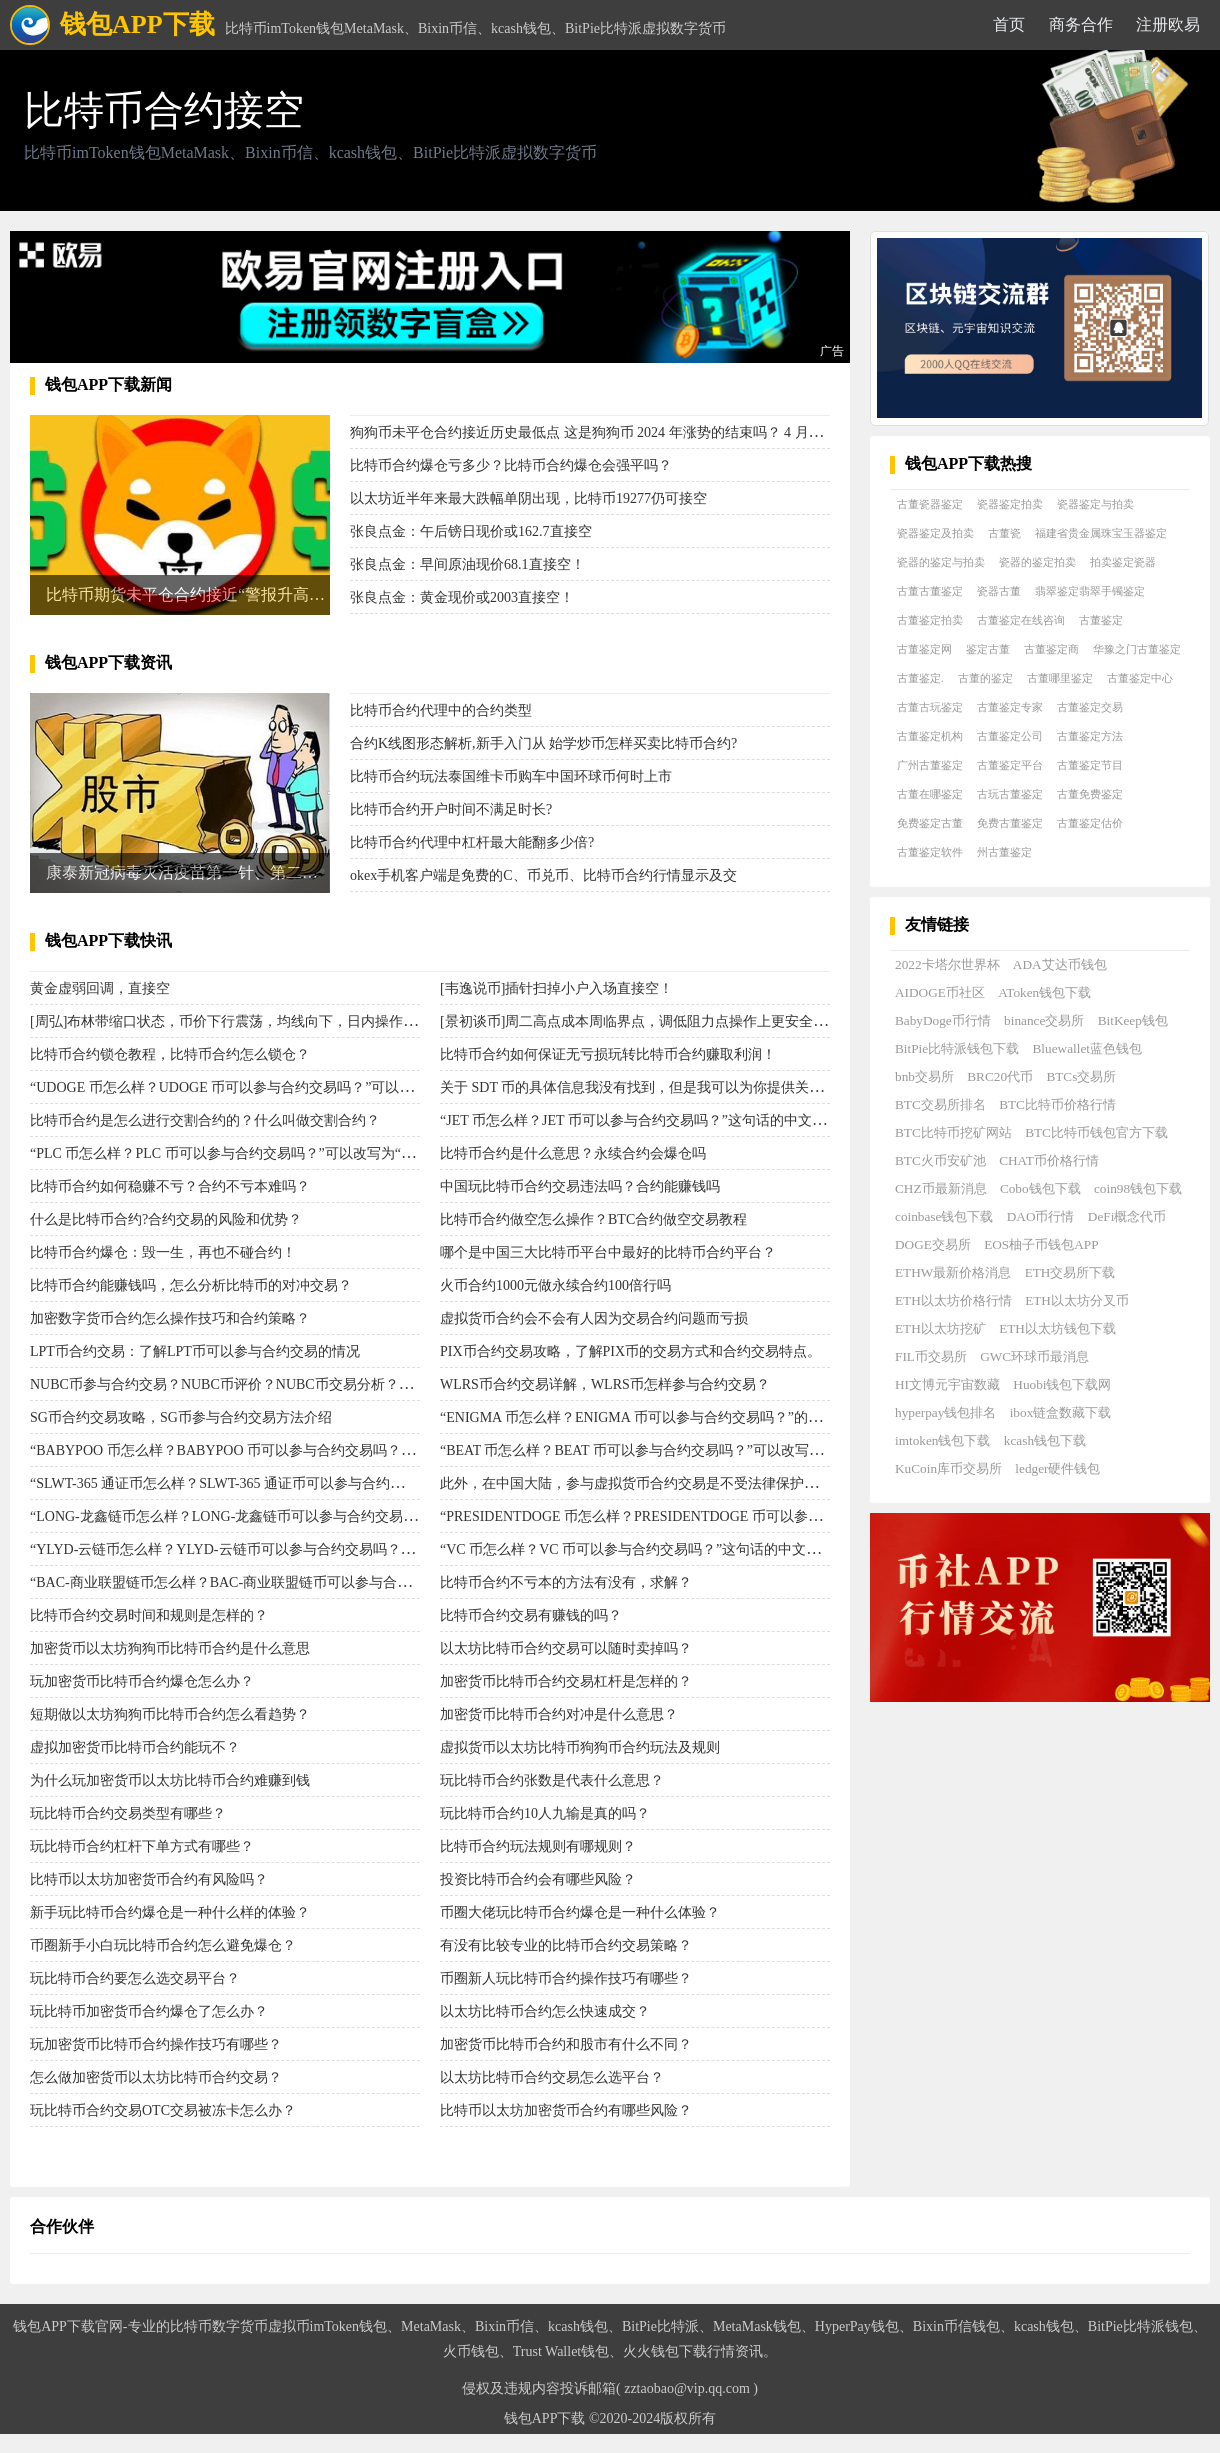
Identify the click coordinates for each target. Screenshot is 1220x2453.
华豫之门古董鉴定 (1137, 649)
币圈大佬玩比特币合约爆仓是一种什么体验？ (580, 1912)
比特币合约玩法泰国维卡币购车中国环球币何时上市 (511, 776)
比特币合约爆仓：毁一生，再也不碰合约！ (163, 1252)
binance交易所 (1044, 1020)
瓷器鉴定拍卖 (1010, 504)
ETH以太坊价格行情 (953, 1300)
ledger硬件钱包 (1057, 1468)
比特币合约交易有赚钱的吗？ (531, 1615)
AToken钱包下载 (1044, 992)
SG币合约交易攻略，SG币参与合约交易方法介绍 (181, 1417)
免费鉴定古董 (930, 823)
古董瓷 (1004, 533)
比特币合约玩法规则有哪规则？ (538, 1846)
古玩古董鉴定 (1010, 794)
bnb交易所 (924, 1076)
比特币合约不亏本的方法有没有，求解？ (566, 1582)
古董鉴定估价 (1090, 823)
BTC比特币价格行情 (1057, 1104)
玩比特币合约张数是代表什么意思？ (552, 1780)
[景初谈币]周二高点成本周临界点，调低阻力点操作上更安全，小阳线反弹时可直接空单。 (717, 1021)
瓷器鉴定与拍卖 (1095, 504)
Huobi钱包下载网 (1062, 1384)
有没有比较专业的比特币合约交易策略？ (566, 1945)
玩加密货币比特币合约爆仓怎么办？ (142, 1681)
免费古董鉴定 (1010, 823)
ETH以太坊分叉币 (1077, 1300)
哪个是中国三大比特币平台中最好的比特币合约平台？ (608, 1252)
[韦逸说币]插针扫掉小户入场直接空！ (556, 988)
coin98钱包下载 (1138, 1188)
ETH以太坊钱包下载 (1057, 1328)
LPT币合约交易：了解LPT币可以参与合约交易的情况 (195, 1351)
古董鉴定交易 (1090, 707)
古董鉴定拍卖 (930, 620)
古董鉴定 (1101, 620)
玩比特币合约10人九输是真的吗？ (545, 1813)
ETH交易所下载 (1070, 1272)
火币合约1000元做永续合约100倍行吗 (555, 1285)
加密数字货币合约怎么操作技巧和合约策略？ (170, 1318)
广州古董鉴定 (930, 765)
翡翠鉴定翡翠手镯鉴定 (1090, 591)
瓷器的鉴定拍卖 (1037, 562)
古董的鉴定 (985, 678)
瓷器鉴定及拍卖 (935, 533)
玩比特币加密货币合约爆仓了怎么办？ (149, 2011)
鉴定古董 (988, 649)
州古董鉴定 (1004, 852)
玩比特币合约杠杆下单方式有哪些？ (142, 1846)
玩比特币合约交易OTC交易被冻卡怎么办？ (163, 2110)
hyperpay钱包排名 (945, 1412)
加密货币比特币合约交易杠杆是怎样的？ (566, 1681)
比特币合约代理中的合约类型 (441, 710)
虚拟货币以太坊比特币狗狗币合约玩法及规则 (580, 1747)
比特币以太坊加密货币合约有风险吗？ (149, 1879)
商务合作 (1081, 24)
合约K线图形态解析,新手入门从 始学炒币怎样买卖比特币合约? (543, 743)
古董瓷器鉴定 (930, 504)
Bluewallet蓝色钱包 (1087, 1048)
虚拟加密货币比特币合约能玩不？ (135, 1747)
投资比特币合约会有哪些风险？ (538, 1879)
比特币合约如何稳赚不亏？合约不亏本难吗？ (170, 1186)
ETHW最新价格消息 (953, 1272)
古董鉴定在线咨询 (1021, 620)
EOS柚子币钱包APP (1041, 1244)
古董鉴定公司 (1010, 736)
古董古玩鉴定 (930, 707)
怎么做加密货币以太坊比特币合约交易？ (156, 2077)
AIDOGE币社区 (940, 992)
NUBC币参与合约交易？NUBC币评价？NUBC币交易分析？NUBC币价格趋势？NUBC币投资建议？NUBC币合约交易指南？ (412, 1384)
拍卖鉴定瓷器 (1123, 562)
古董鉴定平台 (1010, 765)
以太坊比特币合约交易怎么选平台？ (552, 2077)
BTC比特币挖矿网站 (953, 1132)
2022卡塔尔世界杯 (947, 964)
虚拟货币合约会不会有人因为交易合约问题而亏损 (594, 1318)
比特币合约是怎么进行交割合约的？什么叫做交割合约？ (205, 1120)
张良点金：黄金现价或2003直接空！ (462, 597)
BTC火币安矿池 (940, 1160)
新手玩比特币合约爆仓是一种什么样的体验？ (170, 1912)
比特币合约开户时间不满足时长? (451, 809)
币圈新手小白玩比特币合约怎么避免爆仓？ (163, 1945)
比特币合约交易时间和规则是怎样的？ (149, 1615)
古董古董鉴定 (930, 591)
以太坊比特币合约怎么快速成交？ (545, 2011)
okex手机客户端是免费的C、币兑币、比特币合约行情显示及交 (543, 875)
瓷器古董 (999, 591)
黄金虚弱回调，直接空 (100, 988)
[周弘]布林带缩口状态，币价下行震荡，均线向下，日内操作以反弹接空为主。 (272, 1021)
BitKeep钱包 (1133, 1020)
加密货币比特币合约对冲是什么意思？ (559, 1714)
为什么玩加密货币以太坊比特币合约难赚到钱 (170, 1780)
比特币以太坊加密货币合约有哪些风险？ (566, 2110)
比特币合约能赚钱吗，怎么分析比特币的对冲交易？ (191, 1285)
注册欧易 (1168, 24)
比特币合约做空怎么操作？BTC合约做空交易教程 (593, 1219)
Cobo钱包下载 (1040, 1188)
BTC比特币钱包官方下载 (1096, 1132)
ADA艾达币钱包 (1060, 964)
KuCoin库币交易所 (948, 1468)
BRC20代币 (1000, 1076)
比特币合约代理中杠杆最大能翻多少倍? (472, 842)
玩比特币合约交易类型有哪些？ (128, 1813)
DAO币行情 (1041, 1216)
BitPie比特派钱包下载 (957, 1048)
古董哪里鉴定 (1060, 678)
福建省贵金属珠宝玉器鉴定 (1101, 533)
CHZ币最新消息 (941, 1188)
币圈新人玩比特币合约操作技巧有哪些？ (566, 1978)
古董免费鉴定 (1090, 794)
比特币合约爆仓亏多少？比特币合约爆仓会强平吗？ (511, 465)
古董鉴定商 (1051, 649)
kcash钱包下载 (1045, 1440)
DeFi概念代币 (1127, 1216)
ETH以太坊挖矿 (940, 1328)
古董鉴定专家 (1010, 707)
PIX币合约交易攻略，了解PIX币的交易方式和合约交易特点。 (630, 1351)
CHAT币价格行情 (1049, 1160)
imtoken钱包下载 (942, 1440)
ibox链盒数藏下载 (1061, 1412)
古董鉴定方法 (1090, 736)
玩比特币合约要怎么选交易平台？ (135, 1978)
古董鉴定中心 (1140, 678)
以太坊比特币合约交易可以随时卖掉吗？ (566, 1648)
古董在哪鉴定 (930, 794)
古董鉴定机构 (930, 736)
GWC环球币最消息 (1034, 1356)
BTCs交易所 (1081, 1076)
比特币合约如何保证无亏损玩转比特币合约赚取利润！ (608, 1054)
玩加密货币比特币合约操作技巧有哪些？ (156, 2044)
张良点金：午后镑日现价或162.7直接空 (471, 531)
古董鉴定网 (924, 649)
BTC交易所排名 (940, 1104)
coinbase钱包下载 (944, 1216)
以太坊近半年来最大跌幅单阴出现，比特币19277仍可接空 (528, 498)
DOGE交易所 (933, 1244)
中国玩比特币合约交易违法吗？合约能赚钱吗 (580, 1186)
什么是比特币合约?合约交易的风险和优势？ (166, 1219)
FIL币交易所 (931, 1356)
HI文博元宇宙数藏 (947, 1384)
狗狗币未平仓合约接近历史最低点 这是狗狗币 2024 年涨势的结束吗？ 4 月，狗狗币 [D (616, 432)
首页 (1009, 24)
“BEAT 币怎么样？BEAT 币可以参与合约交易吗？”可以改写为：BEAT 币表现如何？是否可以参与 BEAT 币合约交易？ (804, 1450)
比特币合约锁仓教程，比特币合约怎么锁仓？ (170, 1054)
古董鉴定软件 (930, 852)
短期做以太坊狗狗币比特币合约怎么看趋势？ (170, 1714)
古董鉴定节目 (1090, 765)
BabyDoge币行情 (943, 1020)
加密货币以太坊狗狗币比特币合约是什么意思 (170, 1648)
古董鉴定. (920, 678)
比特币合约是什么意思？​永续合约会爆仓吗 (573, 1153)
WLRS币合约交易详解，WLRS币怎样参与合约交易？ (605, 1384)
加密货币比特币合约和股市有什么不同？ (566, 2044)
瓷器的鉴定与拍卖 (941, 562)
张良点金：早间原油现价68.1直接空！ (467, 564)
